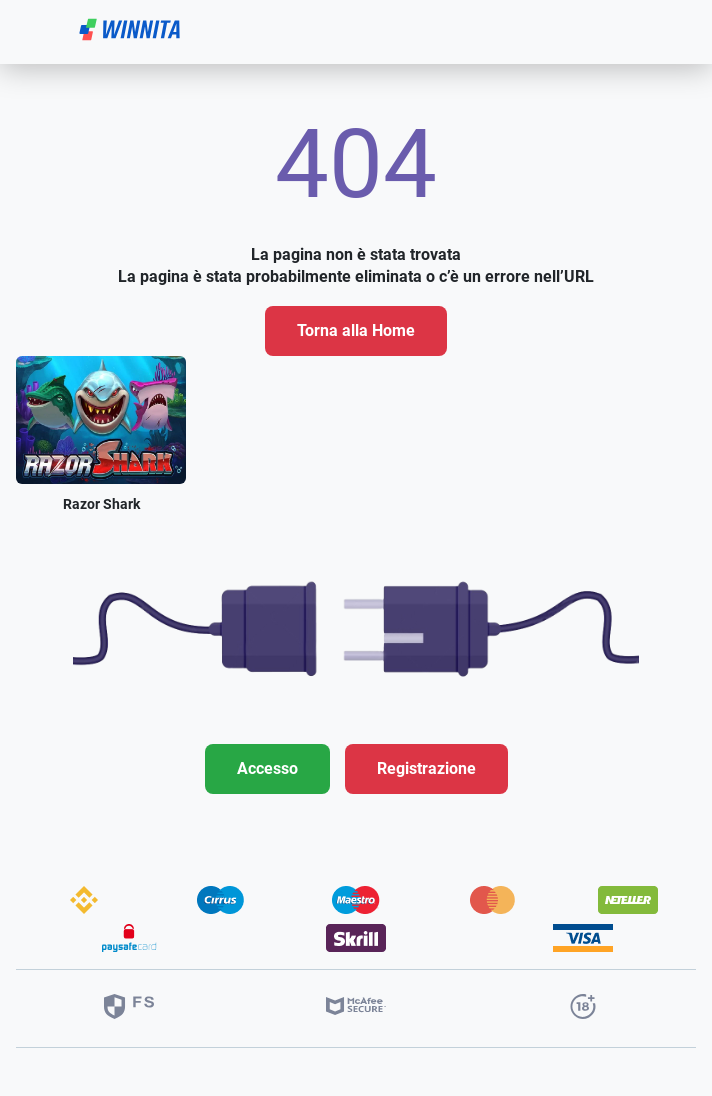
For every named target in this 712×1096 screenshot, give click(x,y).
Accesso (267, 768)
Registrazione (426, 768)
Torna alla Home (356, 330)
